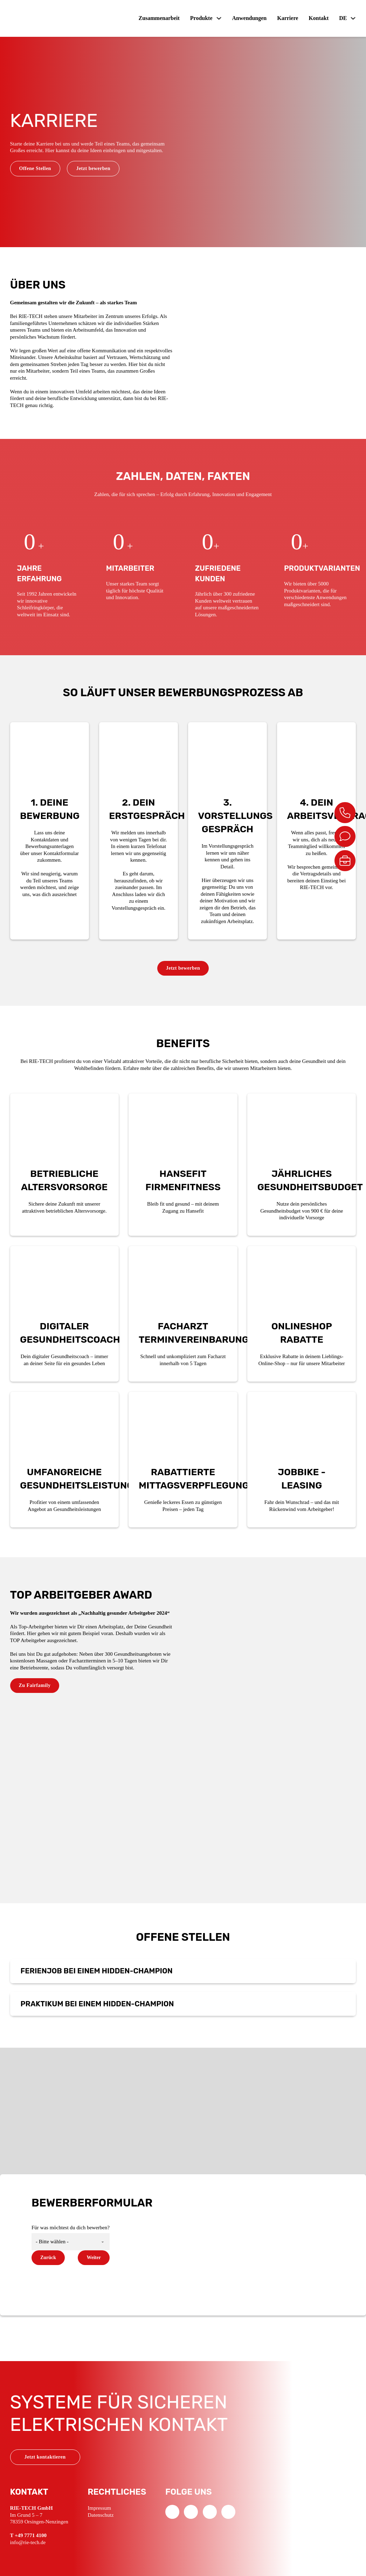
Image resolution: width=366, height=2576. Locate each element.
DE (343, 18)
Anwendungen (249, 18)
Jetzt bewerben (93, 168)
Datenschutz (100, 2515)
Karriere (287, 18)
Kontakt (319, 18)
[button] (183, 1971)
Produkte (201, 18)
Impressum (99, 2508)
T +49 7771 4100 (28, 2535)
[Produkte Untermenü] (219, 18)
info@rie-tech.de (28, 2542)
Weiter (94, 2257)
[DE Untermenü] (353, 18)
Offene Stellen (35, 168)
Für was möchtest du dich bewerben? (71, 2227)
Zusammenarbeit (158, 18)
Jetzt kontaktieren (45, 2457)
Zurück (48, 2257)
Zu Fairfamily (35, 1685)
